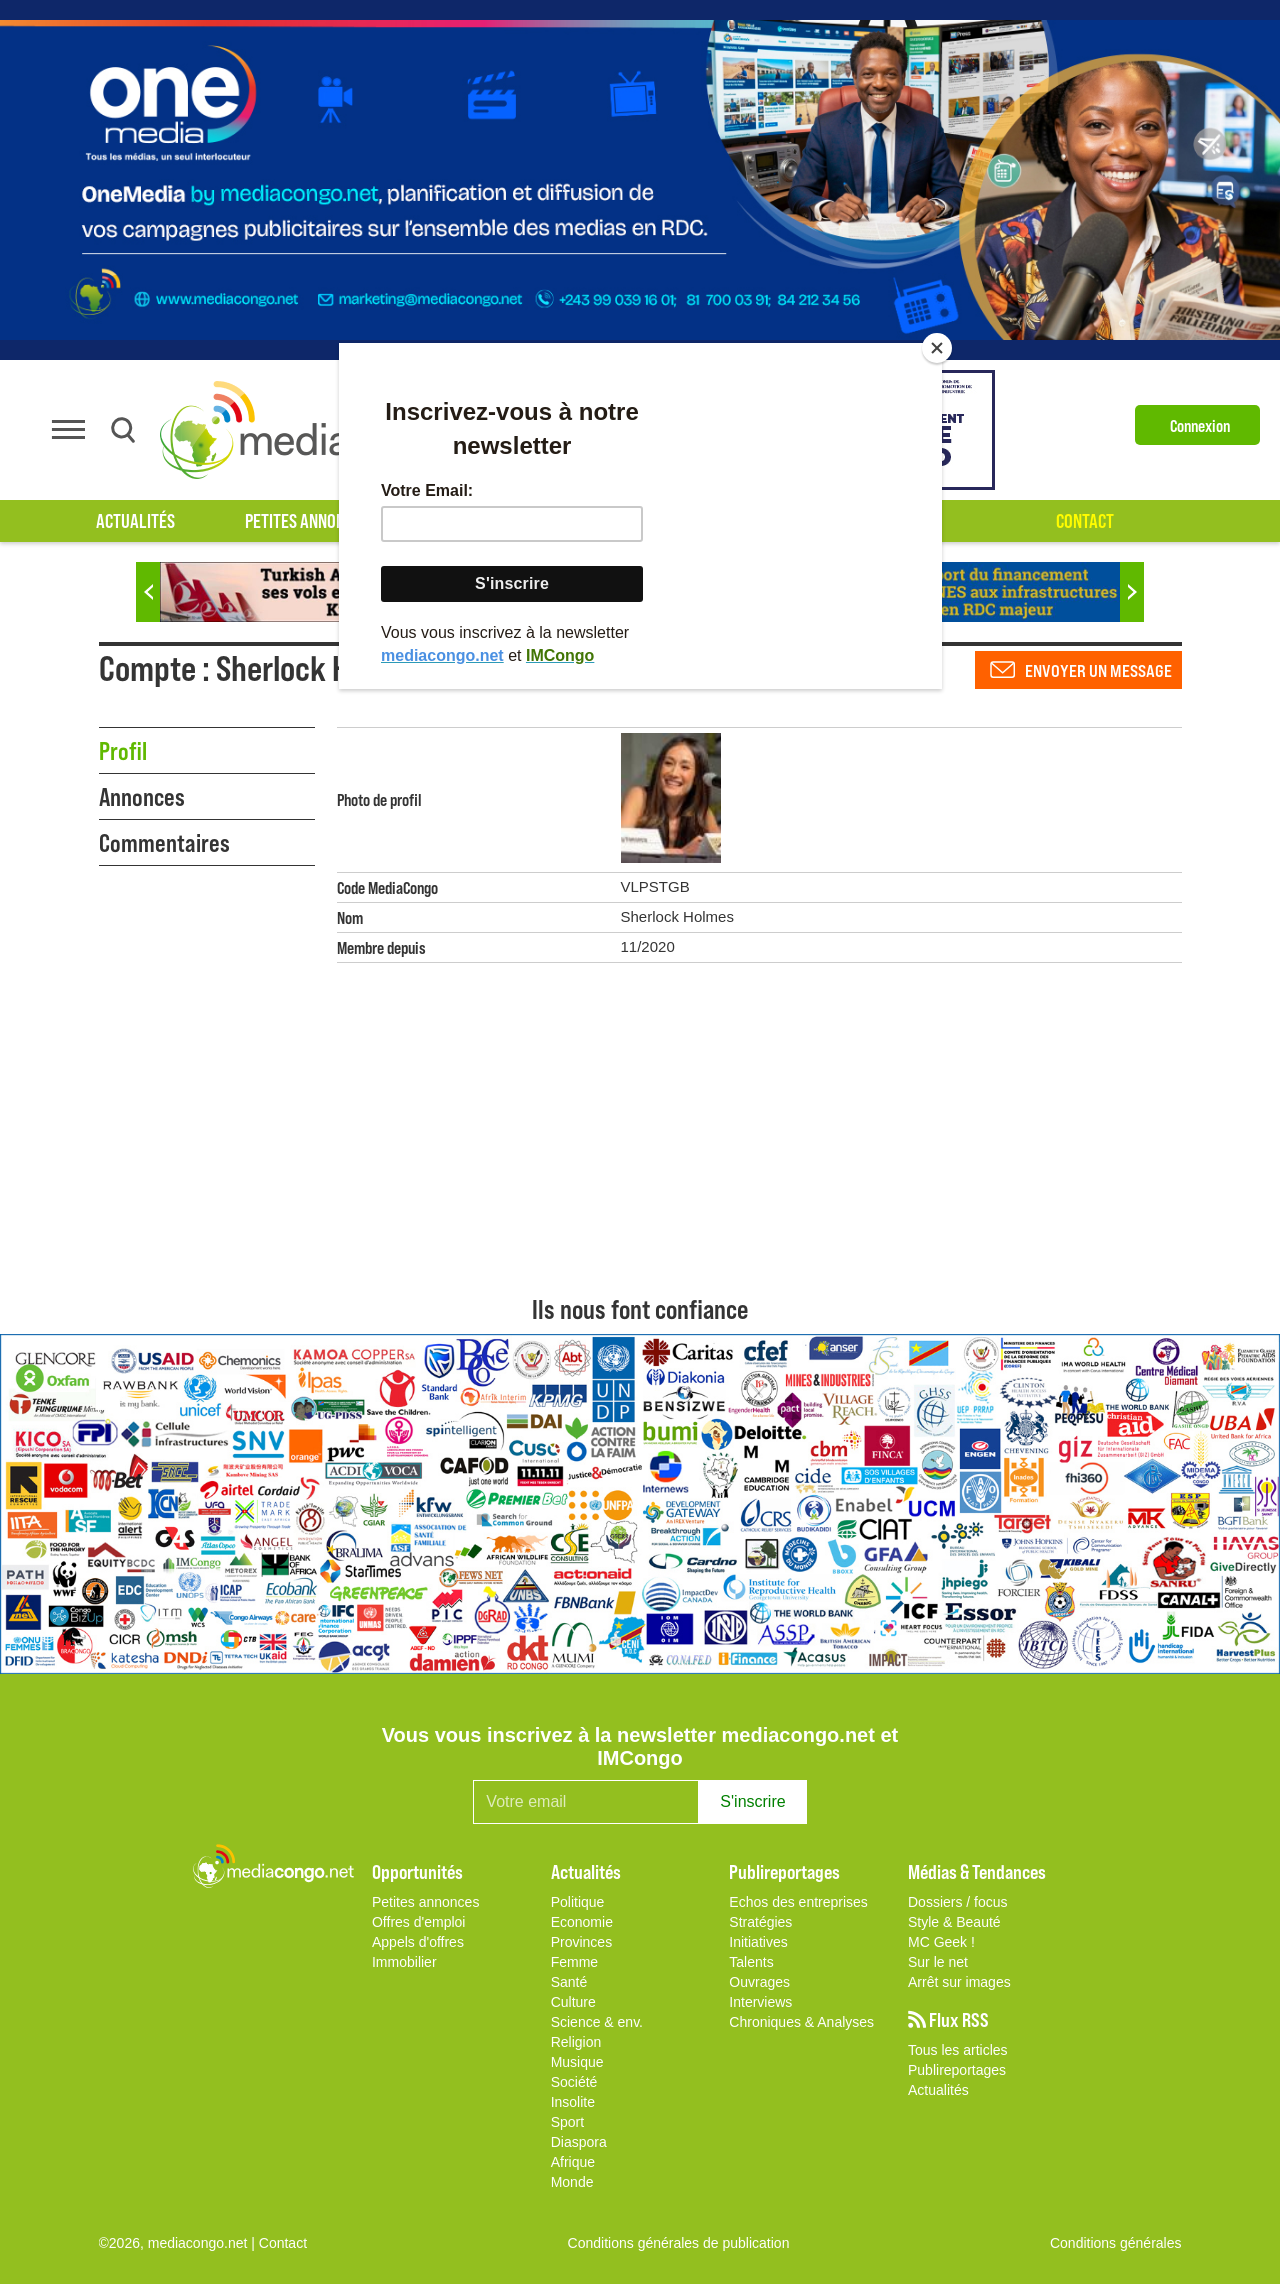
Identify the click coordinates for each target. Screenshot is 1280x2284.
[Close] (937, 348)
